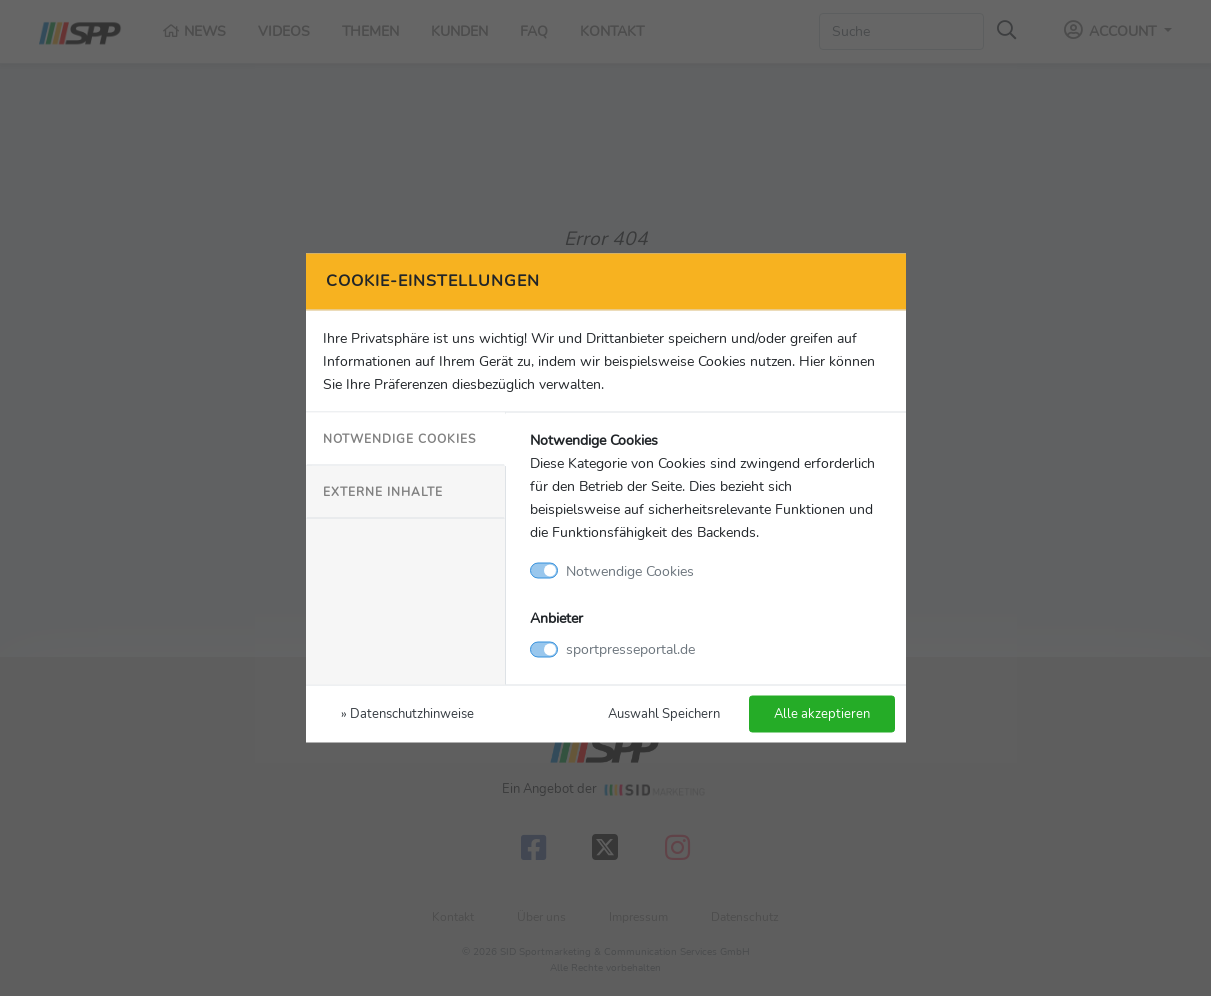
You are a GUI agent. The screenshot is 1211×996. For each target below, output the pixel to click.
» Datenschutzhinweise (407, 713)
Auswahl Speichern (664, 713)
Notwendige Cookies (399, 438)
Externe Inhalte (383, 491)
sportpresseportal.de (630, 649)
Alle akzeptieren (822, 713)
